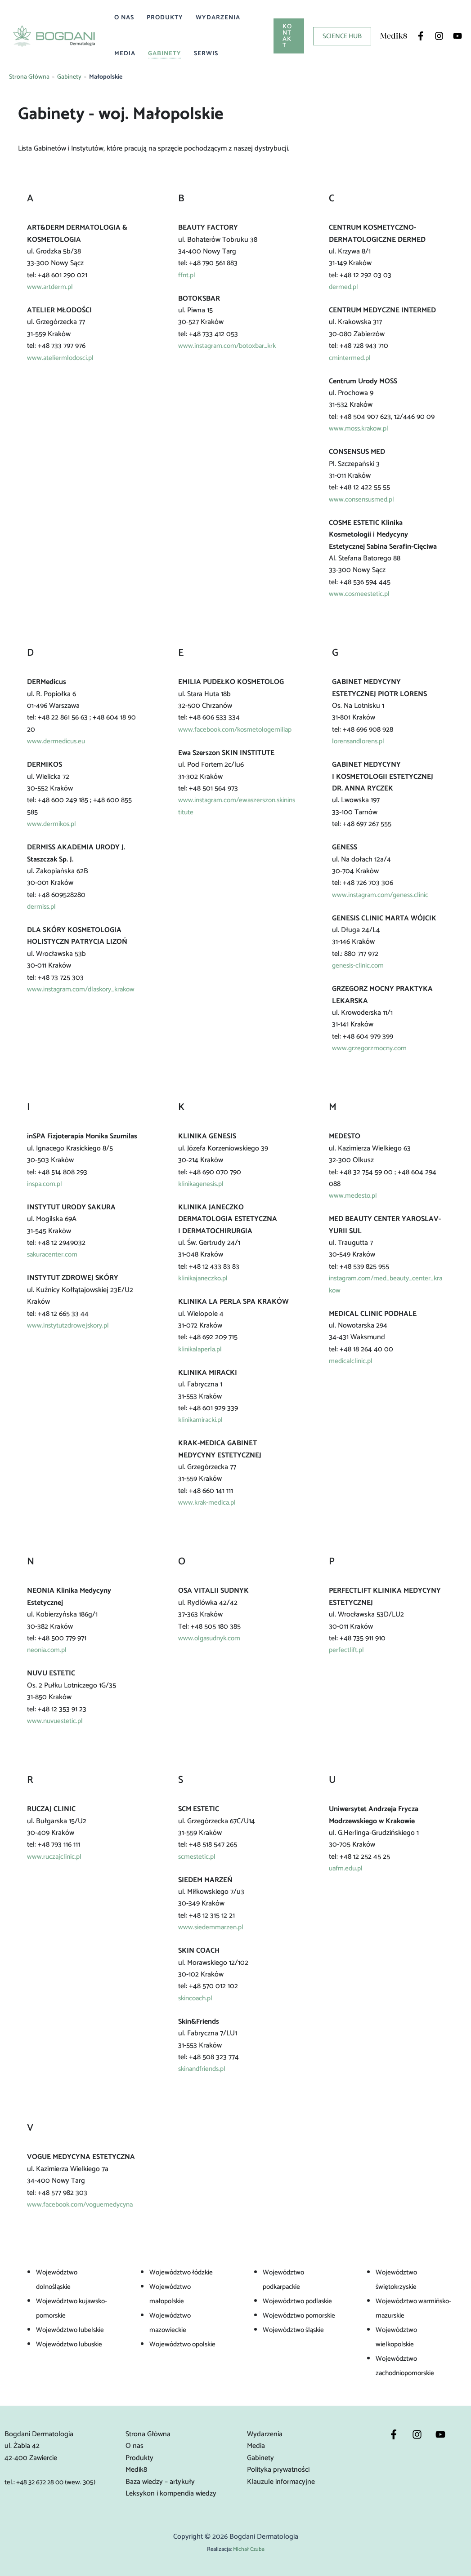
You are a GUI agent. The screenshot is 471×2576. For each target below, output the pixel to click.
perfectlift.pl (347, 1650)
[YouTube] (457, 35)
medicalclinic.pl (351, 1361)
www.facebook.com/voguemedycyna (83, 2204)
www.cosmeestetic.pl (360, 594)
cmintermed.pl (350, 358)
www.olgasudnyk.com (211, 1638)
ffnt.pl (187, 275)
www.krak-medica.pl (208, 1503)
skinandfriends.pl (204, 2069)
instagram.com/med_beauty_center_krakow (386, 1284)
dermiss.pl (42, 907)
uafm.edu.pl (347, 1868)
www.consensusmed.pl (363, 499)
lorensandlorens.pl (360, 741)
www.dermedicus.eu (57, 741)
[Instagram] (439, 35)
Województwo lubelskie (72, 2330)
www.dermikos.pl (52, 824)
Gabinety (164, 54)
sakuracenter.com (54, 1254)
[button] (289, 35)
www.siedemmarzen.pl (212, 1927)
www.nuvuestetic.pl (56, 1721)
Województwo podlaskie (300, 2301)
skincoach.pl (196, 1998)
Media (124, 54)
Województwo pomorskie (301, 2316)
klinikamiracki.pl (202, 1420)
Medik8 (136, 2470)
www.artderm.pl (50, 287)
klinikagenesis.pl (203, 1184)
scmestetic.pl (197, 1857)
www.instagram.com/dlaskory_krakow (82, 995)
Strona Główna (29, 77)
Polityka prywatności (278, 2470)
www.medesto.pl (354, 1196)
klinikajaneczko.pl (205, 1278)
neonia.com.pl (48, 1650)
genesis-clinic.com (359, 965)
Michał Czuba (249, 2549)
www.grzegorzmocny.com (371, 1048)
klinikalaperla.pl (201, 1349)
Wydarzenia (218, 18)
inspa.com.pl (46, 1184)
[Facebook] (420, 35)
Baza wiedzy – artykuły (160, 2482)
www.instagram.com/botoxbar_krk (230, 346)
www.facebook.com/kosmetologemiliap (236, 735)
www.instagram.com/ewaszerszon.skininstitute (237, 818)
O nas (124, 18)
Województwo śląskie (295, 2330)
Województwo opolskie (184, 2344)
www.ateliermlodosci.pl (61, 358)
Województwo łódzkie (182, 2272)
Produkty (165, 18)
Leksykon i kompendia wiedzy (171, 2493)
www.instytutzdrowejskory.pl (70, 1325)
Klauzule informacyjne (281, 2482)
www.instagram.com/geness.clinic (383, 895)
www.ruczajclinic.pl (55, 1857)
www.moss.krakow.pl (360, 428)
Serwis (206, 54)
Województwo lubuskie (71, 2344)
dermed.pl (344, 287)
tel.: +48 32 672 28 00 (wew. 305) (53, 2482)
